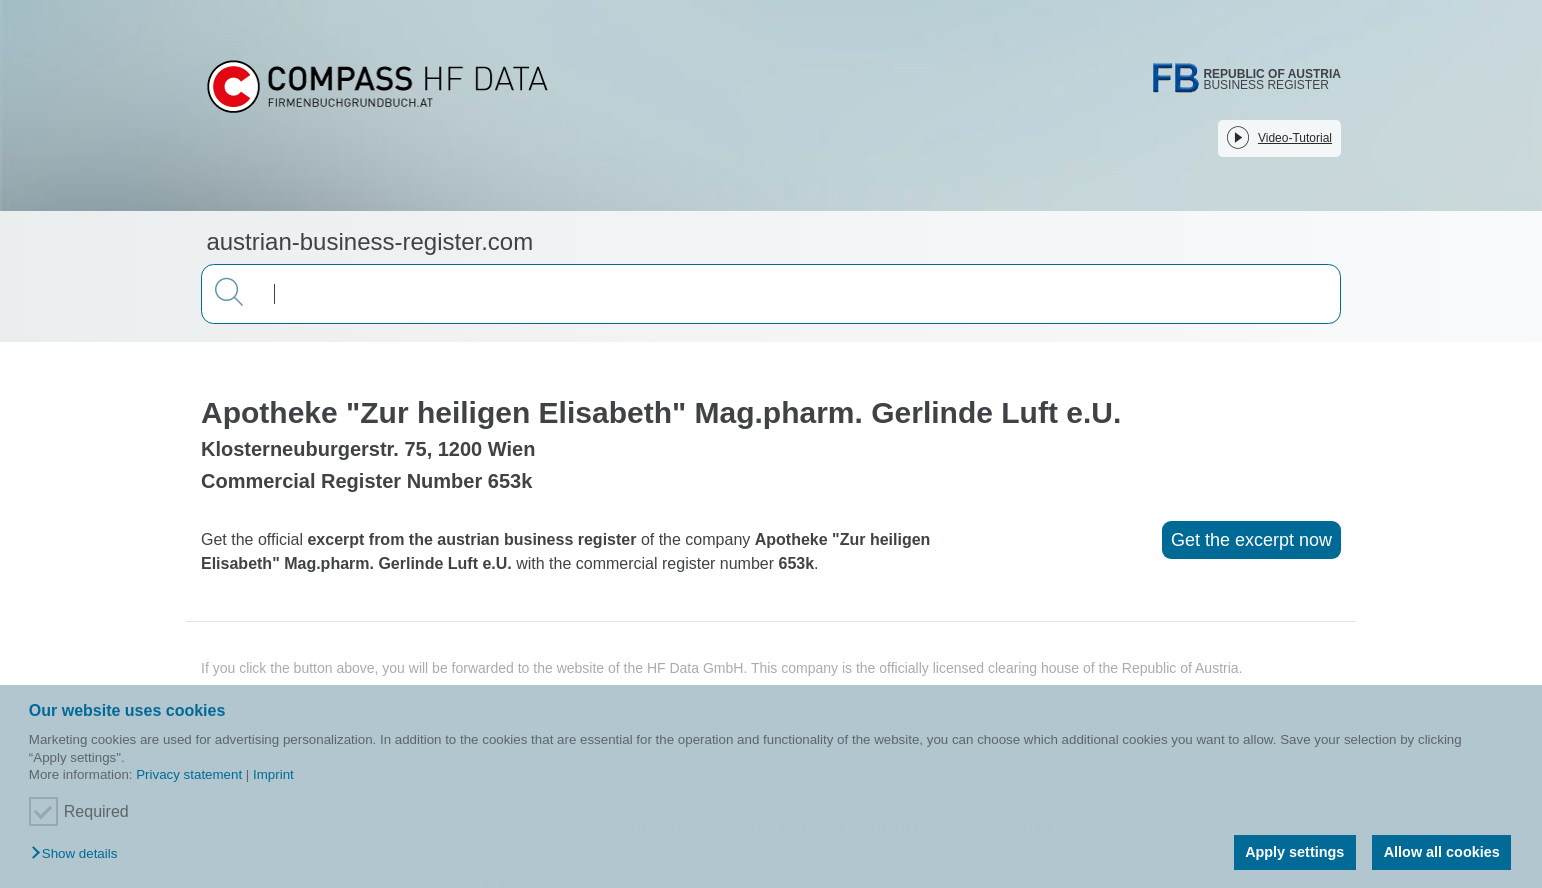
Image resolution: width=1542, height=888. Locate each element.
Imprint (273, 774)
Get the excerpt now (1251, 540)
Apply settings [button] (1294, 852)
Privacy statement (189, 774)
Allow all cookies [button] (1442, 852)
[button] (79, 854)
